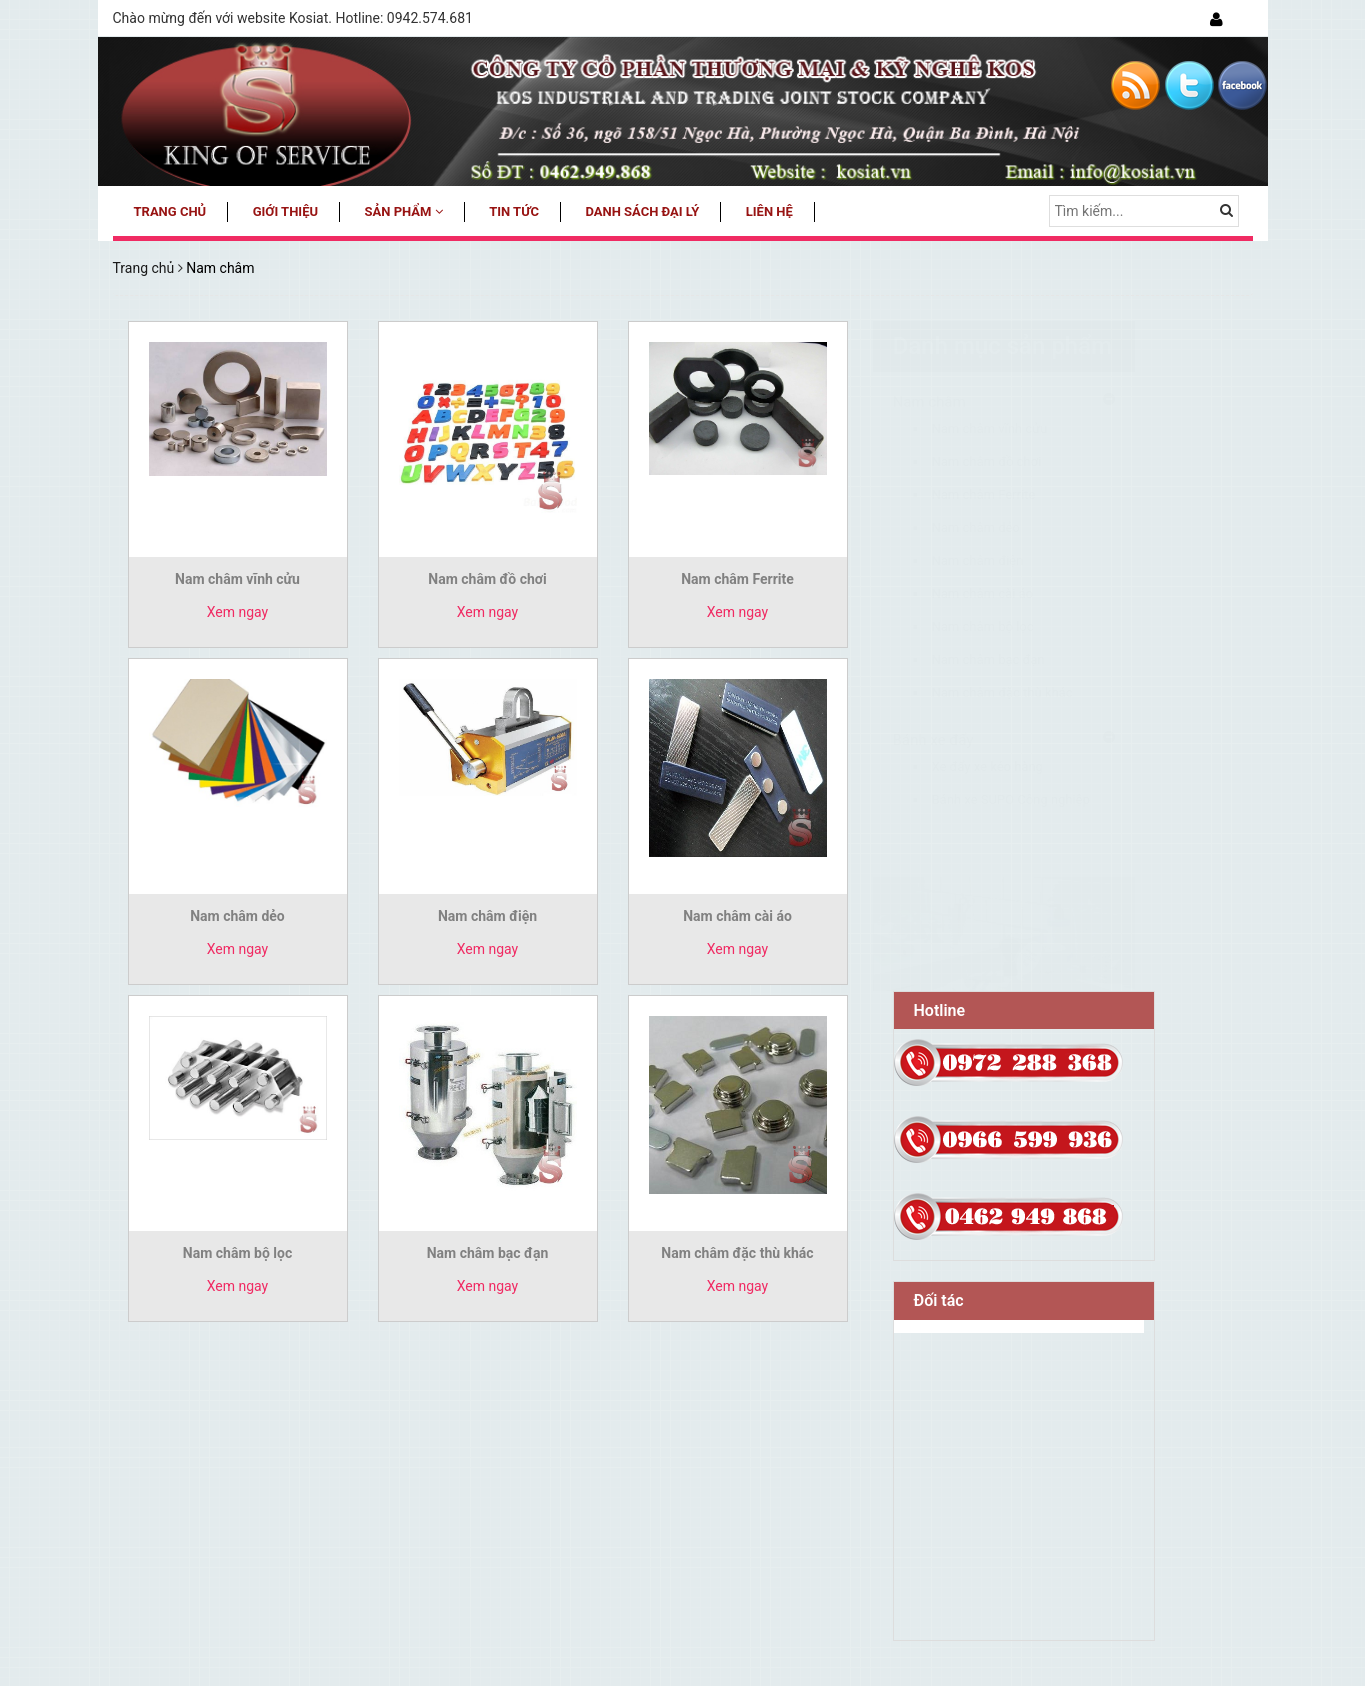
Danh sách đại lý (642, 211)
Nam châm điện (998, 560)
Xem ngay (238, 612)
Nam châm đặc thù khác (1022, 692)
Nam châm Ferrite (1004, 494)
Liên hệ (769, 211)
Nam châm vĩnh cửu (1010, 428)
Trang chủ (170, 211)
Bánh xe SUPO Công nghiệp (1031, 799)
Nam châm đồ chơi (1007, 461)
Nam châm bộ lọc (1003, 626)
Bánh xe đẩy (953, 740)
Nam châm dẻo (996, 527)
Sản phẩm (404, 211)
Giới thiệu (285, 211)
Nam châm (949, 402)
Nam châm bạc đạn (1008, 659)
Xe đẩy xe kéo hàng (1007, 766)
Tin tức (514, 211)
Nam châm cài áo (1002, 593)
